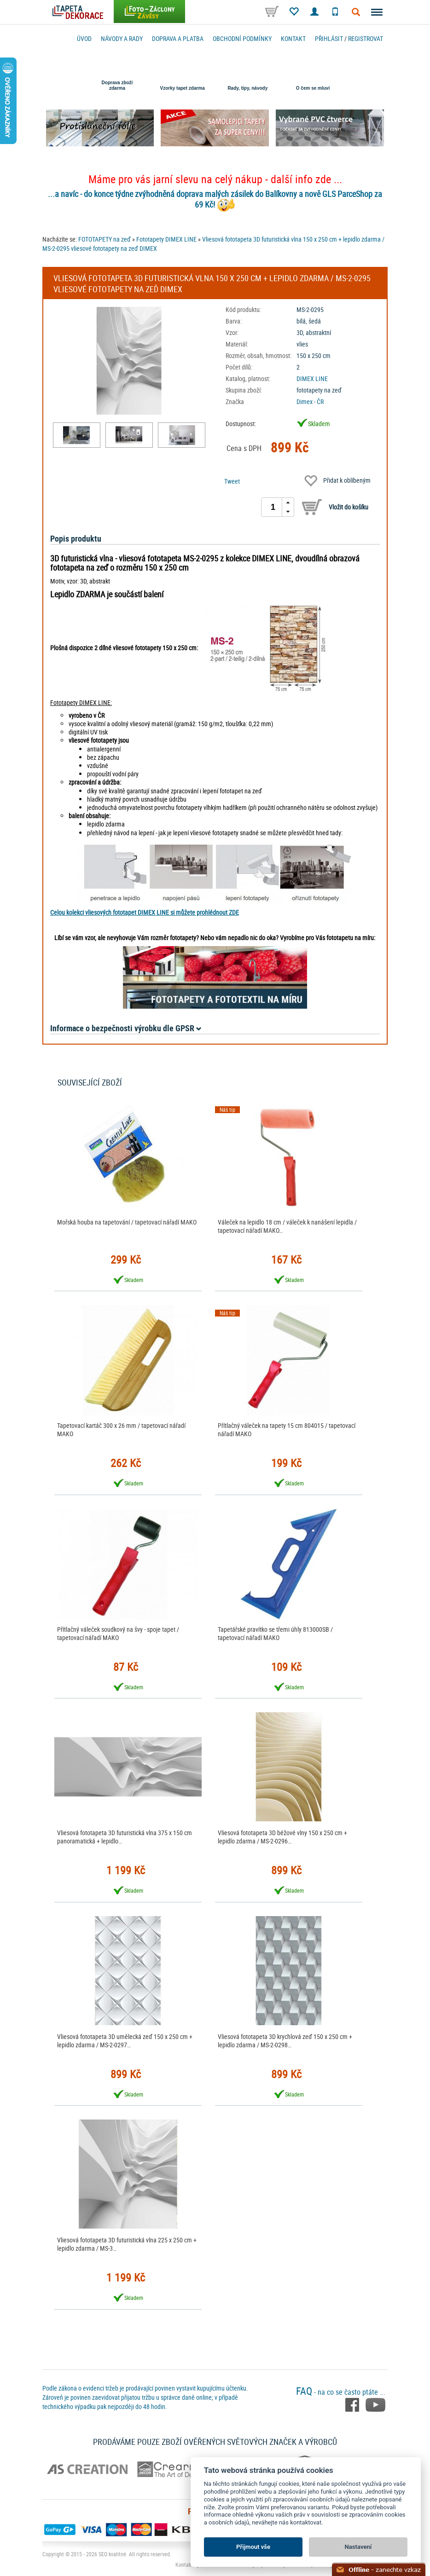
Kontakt (293, 38)
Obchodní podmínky (242, 38)
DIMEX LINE (312, 378)
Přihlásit (329, 38)
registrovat (365, 38)
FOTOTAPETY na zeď (104, 239)
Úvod (84, 38)
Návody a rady (122, 38)
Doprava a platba (177, 38)
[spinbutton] (273, 507)
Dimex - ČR (310, 401)
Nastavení (358, 2546)
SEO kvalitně (112, 2554)
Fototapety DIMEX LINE (166, 239)
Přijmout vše (253, 2546)
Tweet (232, 481)
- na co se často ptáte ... (340, 2392)
